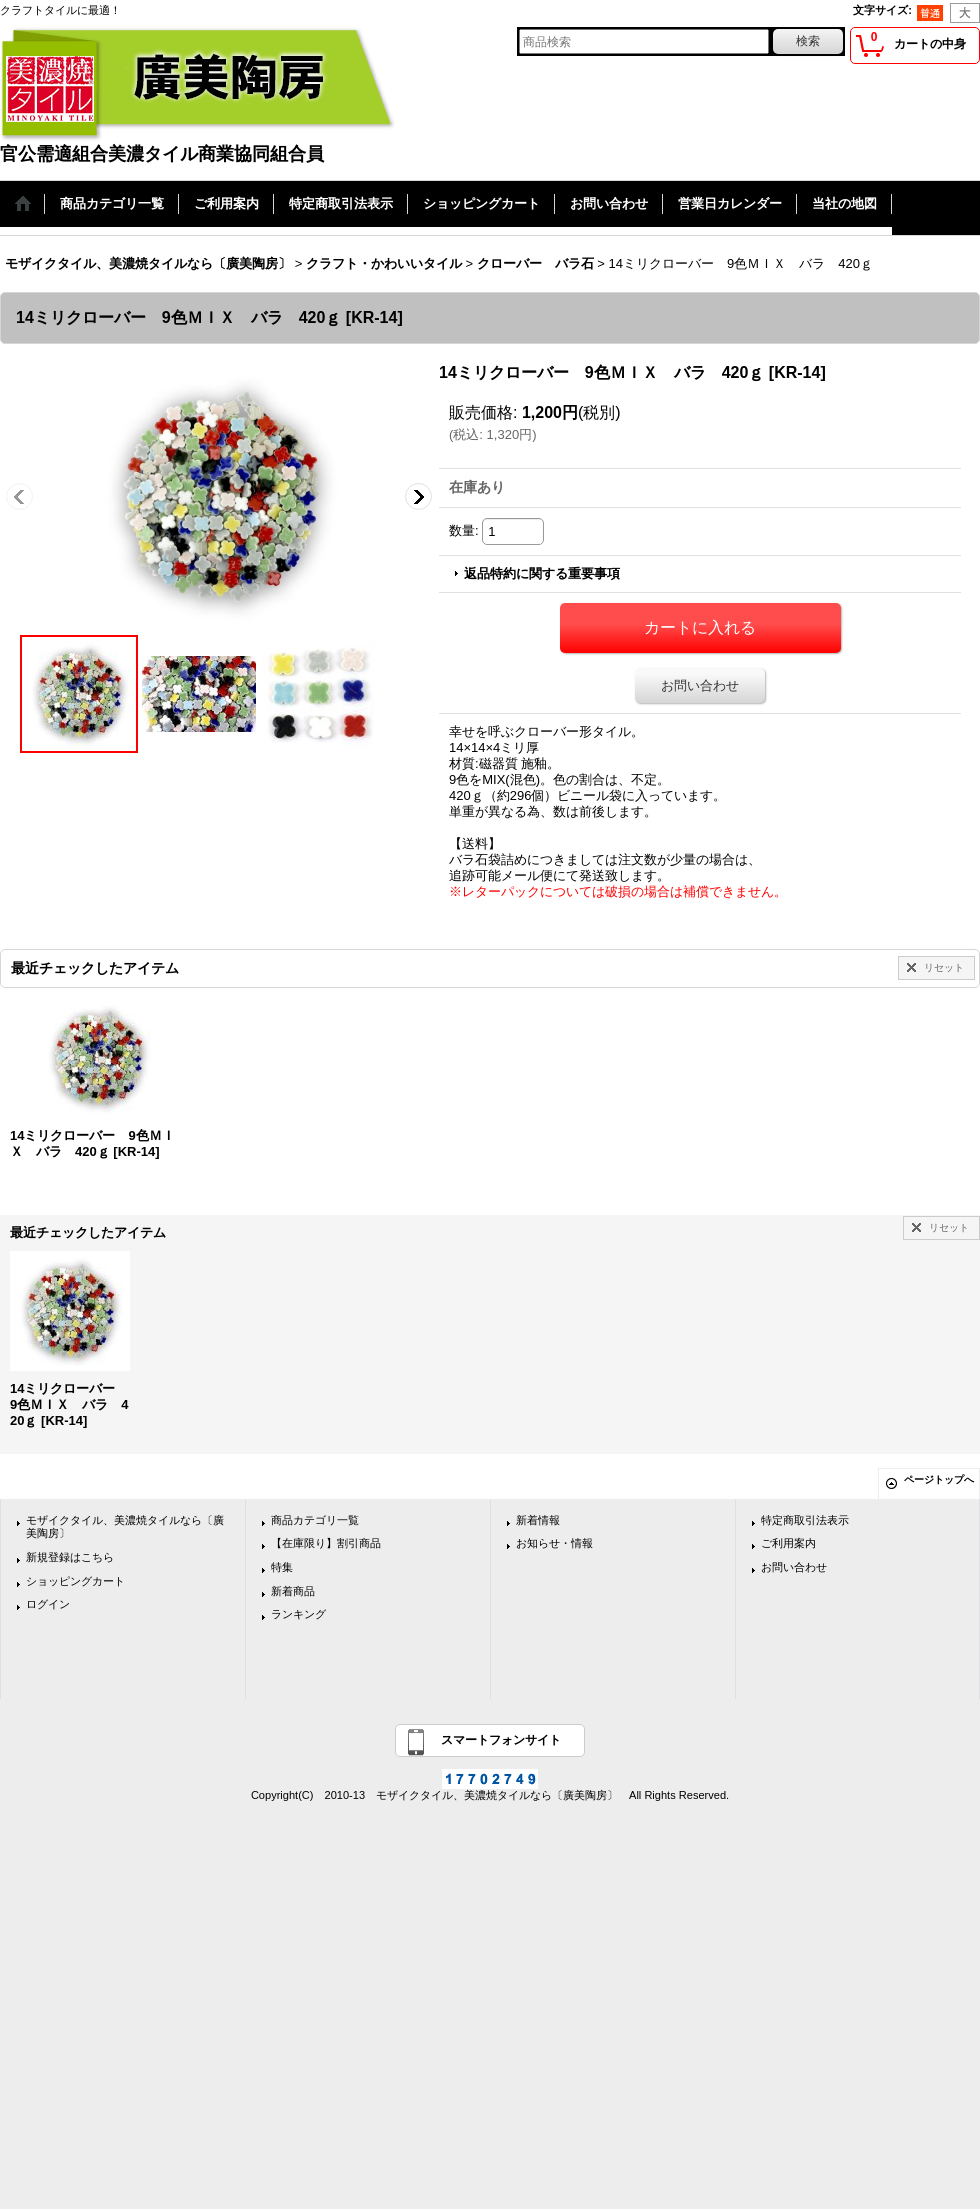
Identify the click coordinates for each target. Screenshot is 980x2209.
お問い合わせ (700, 685)
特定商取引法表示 (805, 1520)
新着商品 (293, 1591)
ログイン (48, 1604)
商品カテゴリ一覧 (315, 1520)
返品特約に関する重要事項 (542, 573)
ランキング (298, 1614)
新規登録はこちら (70, 1557)
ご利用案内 (788, 1543)
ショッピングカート (75, 1581)
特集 (282, 1567)
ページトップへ (939, 1479)
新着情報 (538, 1520)
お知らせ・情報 (554, 1543)
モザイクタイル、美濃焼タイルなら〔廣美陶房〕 (125, 1527)
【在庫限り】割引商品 (326, 1543)
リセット (944, 967)
